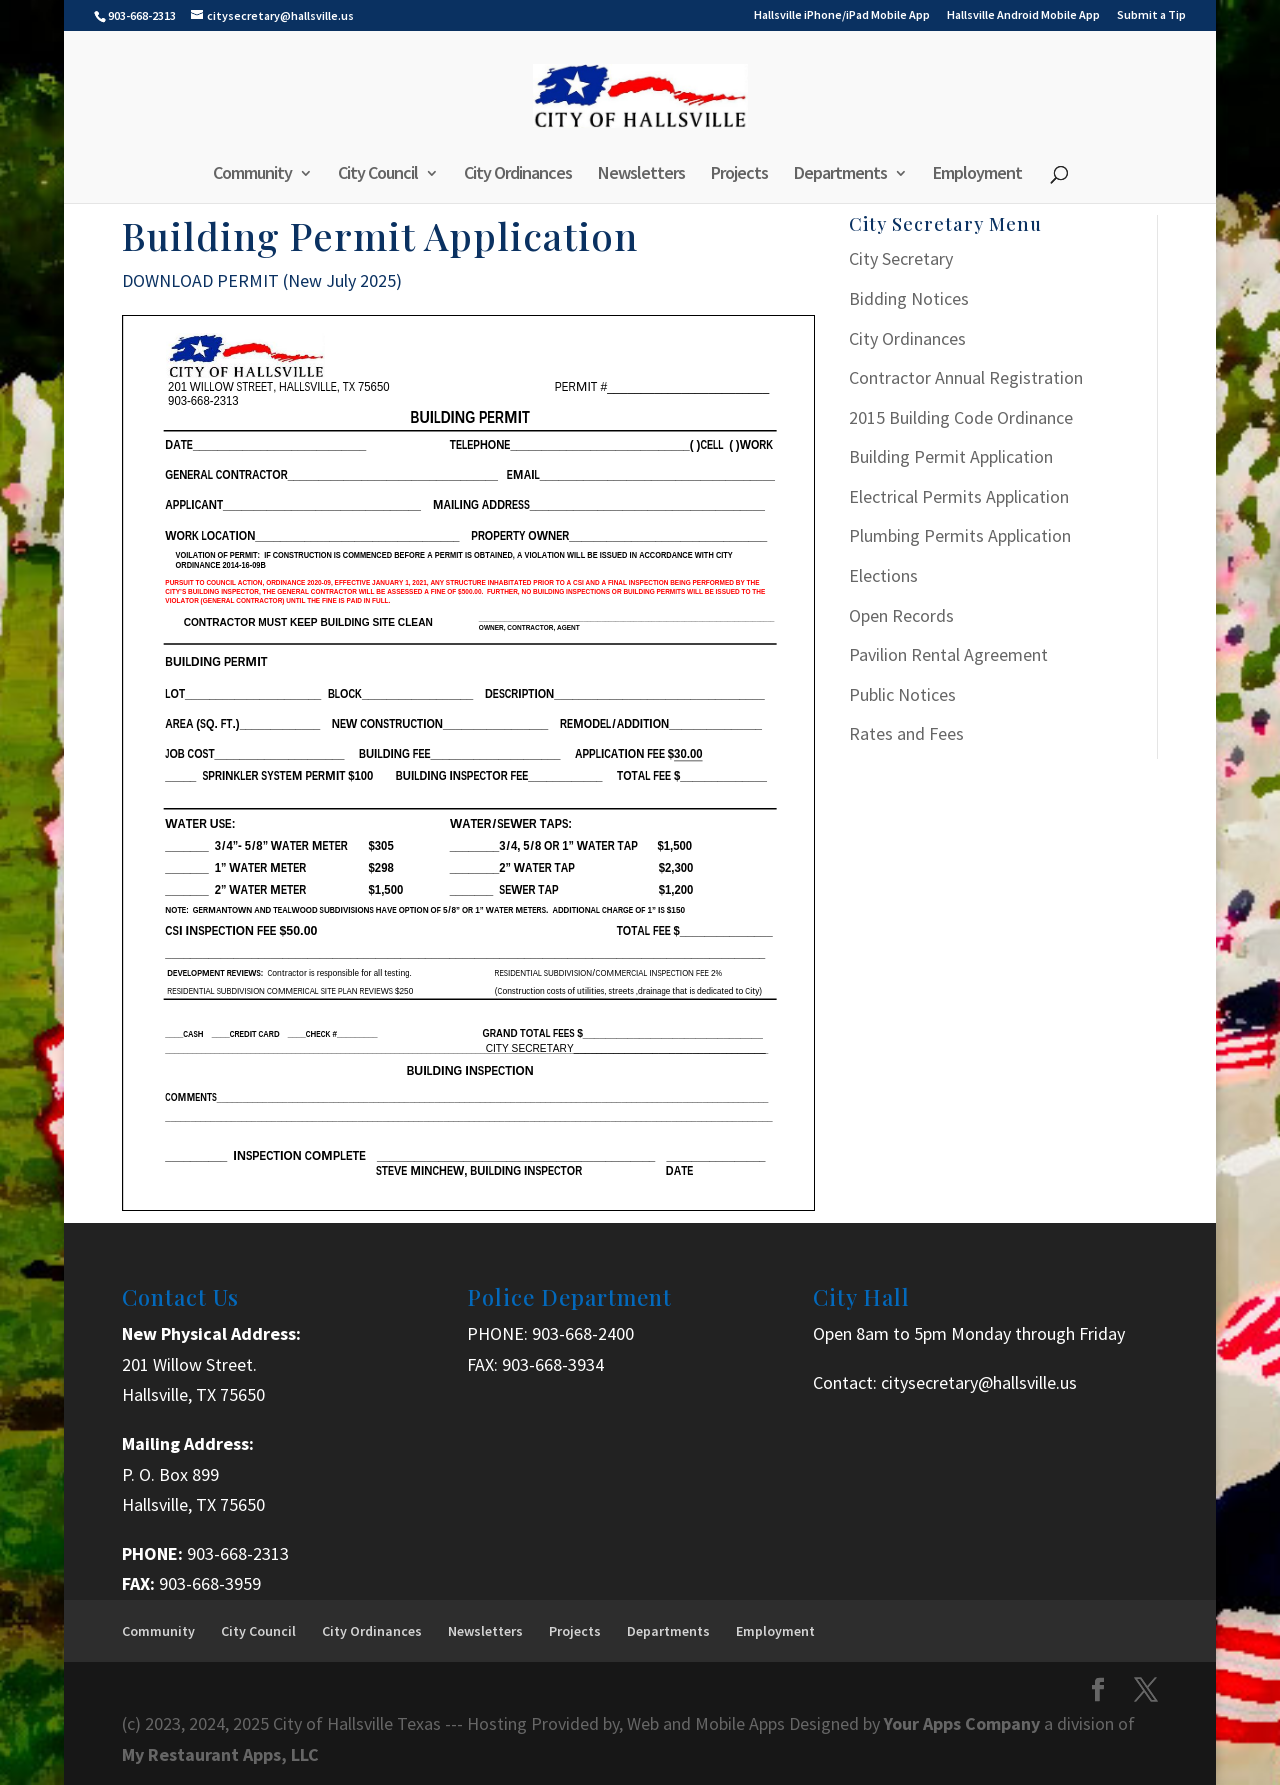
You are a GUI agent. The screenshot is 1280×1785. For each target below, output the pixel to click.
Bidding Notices (909, 298)
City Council (378, 175)
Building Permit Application (951, 456)
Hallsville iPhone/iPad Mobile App (842, 15)
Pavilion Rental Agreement (948, 654)
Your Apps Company (964, 1723)
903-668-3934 (553, 1364)
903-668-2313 (238, 1553)
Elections (883, 575)
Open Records (901, 615)
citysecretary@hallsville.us (979, 1382)
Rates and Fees (906, 733)
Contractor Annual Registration (966, 377)
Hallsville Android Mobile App (1023, 15)
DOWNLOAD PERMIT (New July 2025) (262, 280)
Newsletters (641, 175)
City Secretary (901, 258)
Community (252, 175)
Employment (977, 175)
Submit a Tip (1151, 15)
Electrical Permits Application (959, 496)
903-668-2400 (583, 1333)
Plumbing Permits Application (960, 535)
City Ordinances (518, 175)
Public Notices (902, 694)
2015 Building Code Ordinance (961, 417)
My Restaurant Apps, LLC (220, 1754)
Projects (739, 175)
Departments (840, 175)
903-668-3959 (210, 1583)
